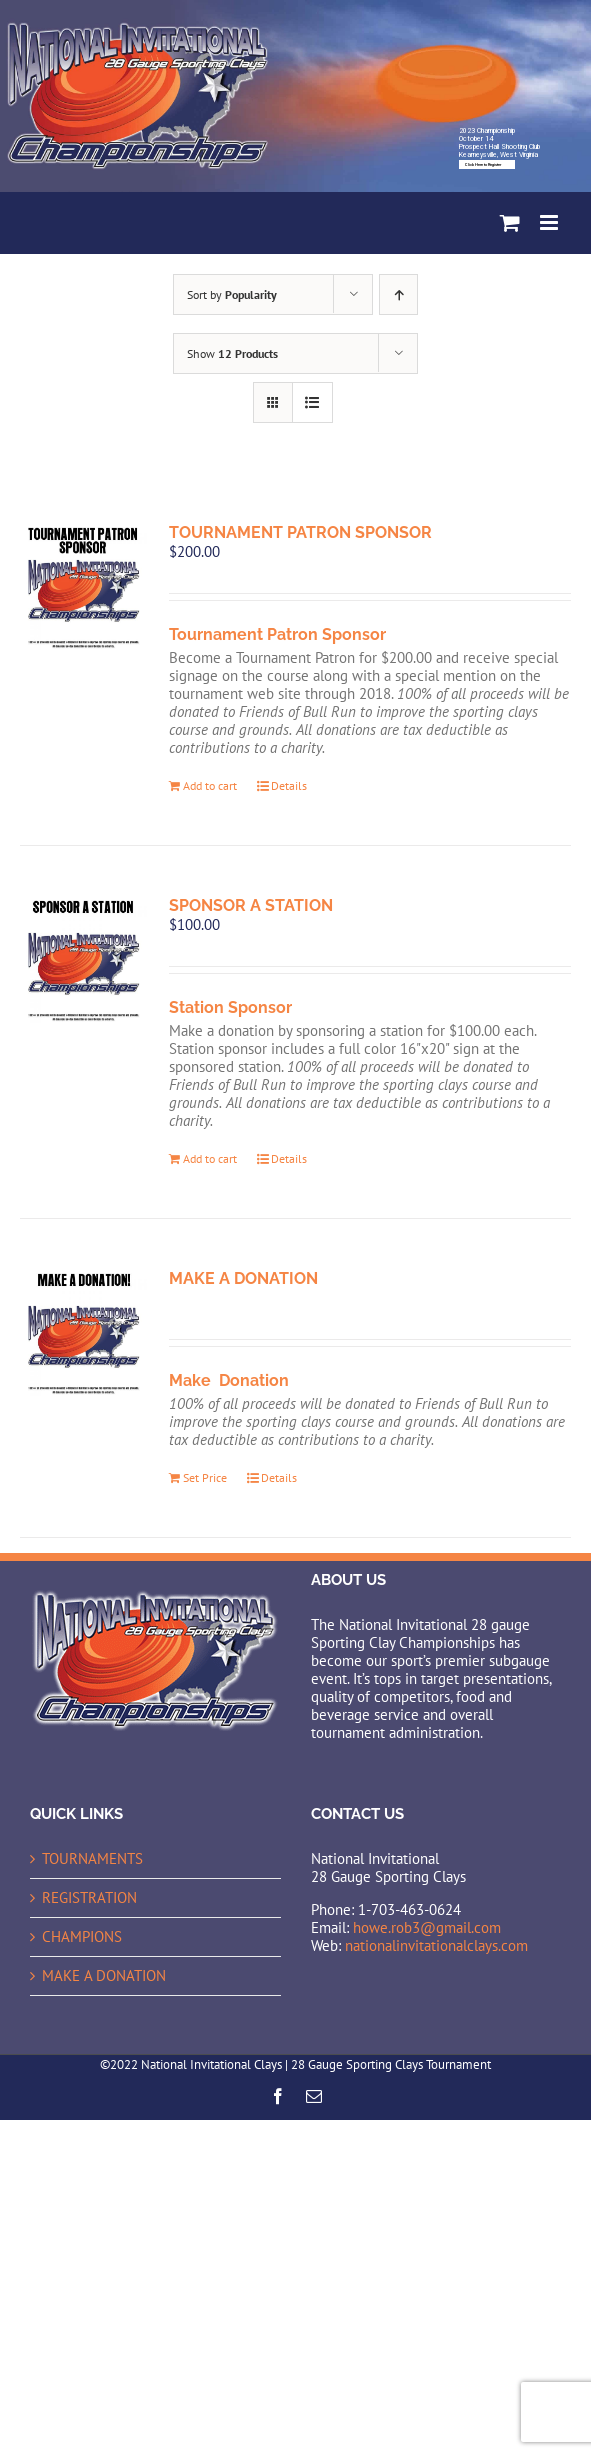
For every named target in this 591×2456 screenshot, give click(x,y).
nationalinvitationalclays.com (436, 1945)
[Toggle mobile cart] (510, 222)
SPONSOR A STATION (251, 905)
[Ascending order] (398, 294)
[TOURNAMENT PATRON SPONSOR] (83, 586)
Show (232, 353)
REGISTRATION (89, 1898)
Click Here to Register (483, 164)
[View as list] (312, 402)
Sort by (232, 294)
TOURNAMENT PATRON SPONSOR (300, 532)
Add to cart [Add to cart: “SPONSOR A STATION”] (210, 1158)
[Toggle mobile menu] (550, 222)
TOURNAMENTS (92, 1859)
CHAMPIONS (82, 1937)
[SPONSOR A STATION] (83, 959)
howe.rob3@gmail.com (427, 1927)
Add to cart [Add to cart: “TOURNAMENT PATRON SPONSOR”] (210, 785)
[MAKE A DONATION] (83, 1332)
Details (289, 785)
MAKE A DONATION (243, 1278)
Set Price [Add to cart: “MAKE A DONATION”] (205, 1477)
